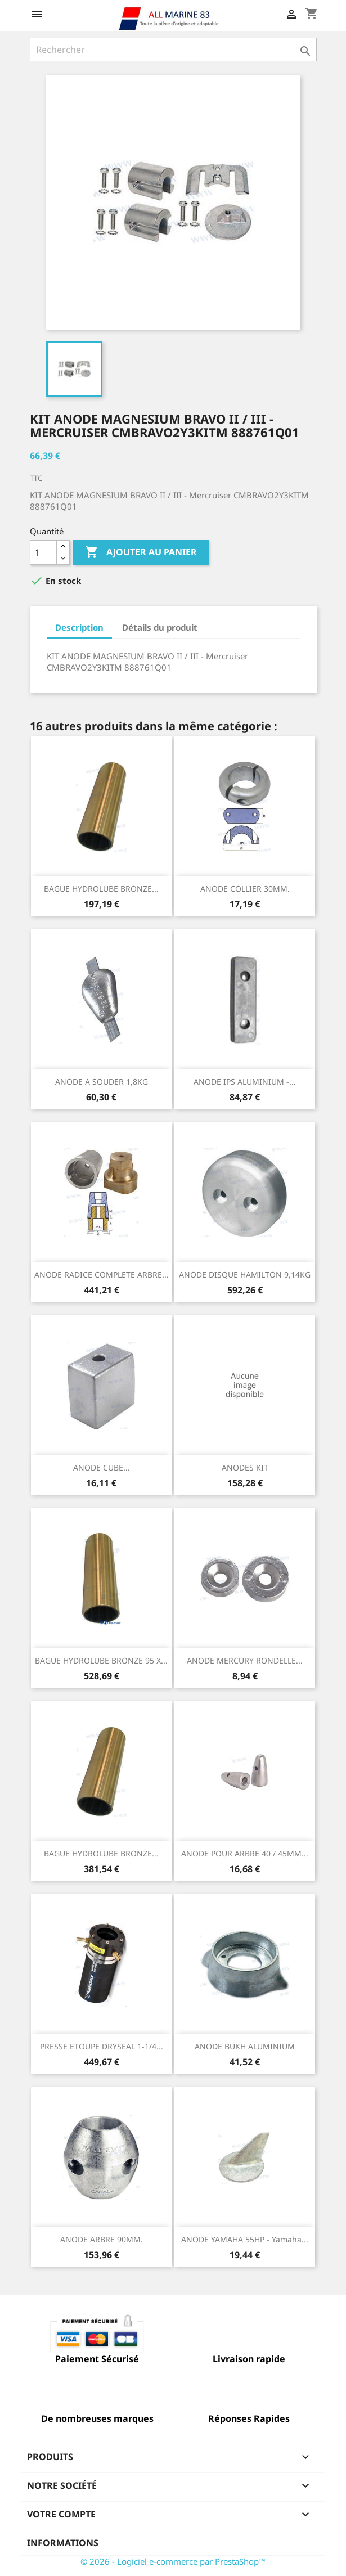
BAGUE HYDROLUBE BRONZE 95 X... (101, 1660)
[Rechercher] (173, 49)
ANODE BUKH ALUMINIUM (245, 2046)
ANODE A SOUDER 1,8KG (101, 1081)
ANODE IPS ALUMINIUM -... (245, 1081)
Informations (62, 2543)
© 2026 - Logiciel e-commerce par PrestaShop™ (173, 2561)
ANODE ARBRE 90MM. (101, 2239)
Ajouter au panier (141, 552)
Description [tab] (79, 627)
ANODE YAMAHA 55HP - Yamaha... (244, 2239)
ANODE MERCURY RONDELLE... (245, 1660)
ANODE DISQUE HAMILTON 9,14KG (245, 1274)
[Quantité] (43, 552)
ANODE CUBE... (101, 1467)
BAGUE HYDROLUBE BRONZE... (101, 888)
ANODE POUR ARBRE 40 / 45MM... (244, 1853)
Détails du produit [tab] (159, 627)
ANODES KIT (245, 1467)
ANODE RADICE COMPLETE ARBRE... (101, 1274)
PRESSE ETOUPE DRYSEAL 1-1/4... (101, 2046)
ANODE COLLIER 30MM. (245, 888)
